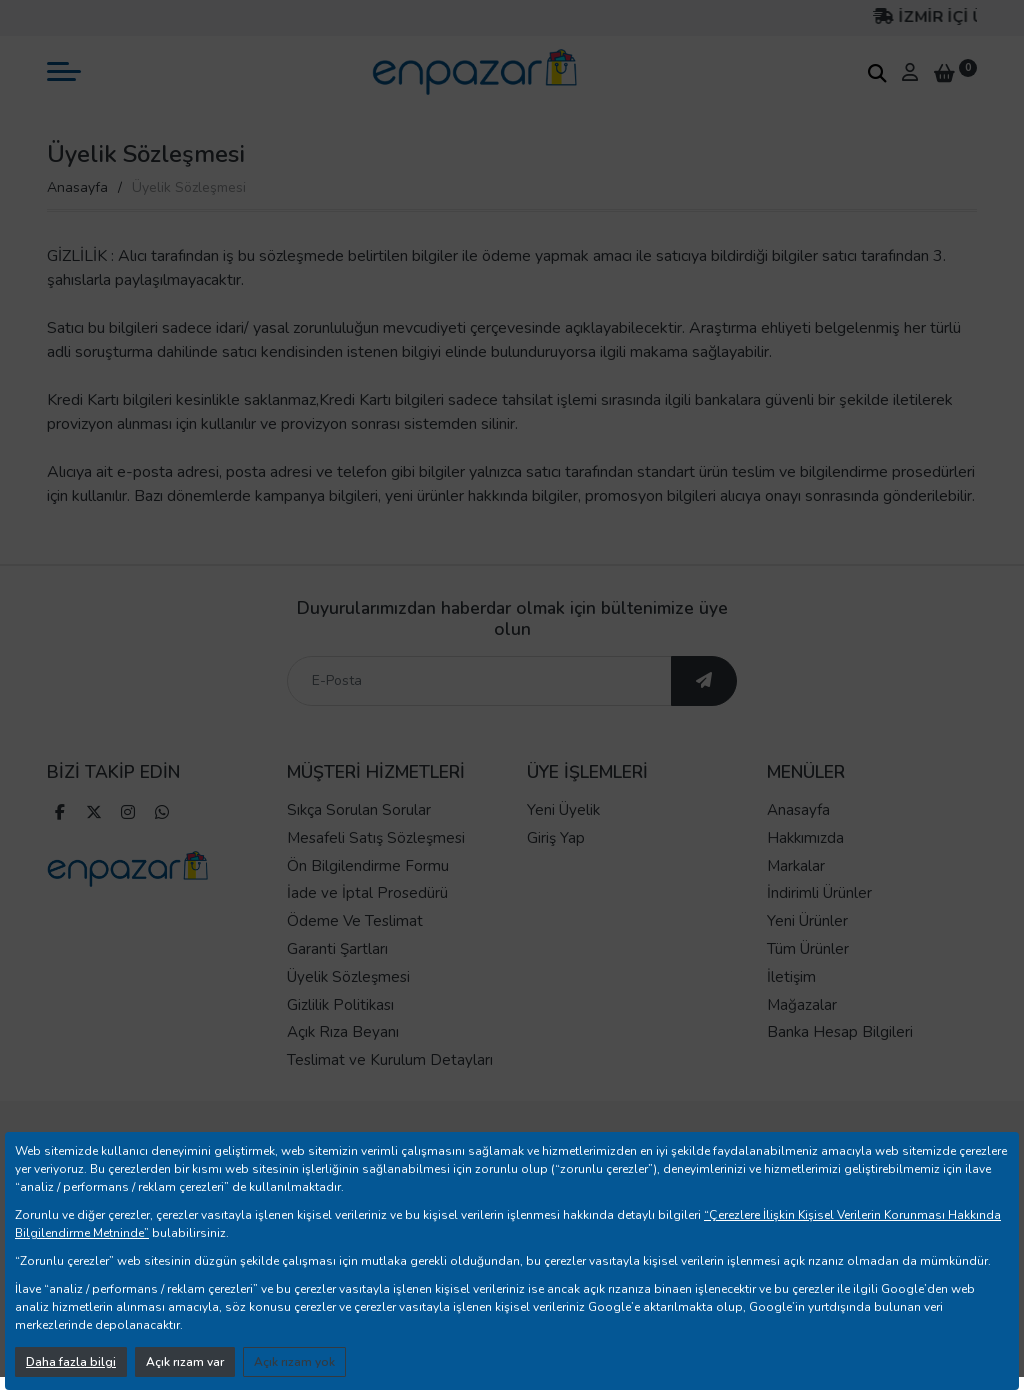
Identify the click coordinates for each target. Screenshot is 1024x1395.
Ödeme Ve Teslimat (355, 921)
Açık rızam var (185, 1362)
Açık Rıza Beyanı (343, 1032)
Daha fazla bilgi (71, 1362)
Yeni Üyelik (563, 810)
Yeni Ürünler (807, 921)
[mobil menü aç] (64, 71)
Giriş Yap (556, 838)
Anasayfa (77, 187)
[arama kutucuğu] (877, 73)
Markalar (796, 866)
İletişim (791, 977)
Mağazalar (802, 1005)
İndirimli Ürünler (819, 893)
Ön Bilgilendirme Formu (368, 866)
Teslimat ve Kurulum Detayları (390, 1060)
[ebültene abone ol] (704, 681)
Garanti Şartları (337, 949)
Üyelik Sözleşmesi (348, 977)
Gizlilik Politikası (340, 1005)
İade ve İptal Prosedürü (367, 893)
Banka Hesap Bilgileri (840, 1032)
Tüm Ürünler (808, 949)
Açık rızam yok (294, 1362)
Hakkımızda (805, 838)
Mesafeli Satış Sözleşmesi (376, 838)
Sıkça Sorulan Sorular (359, 810)
